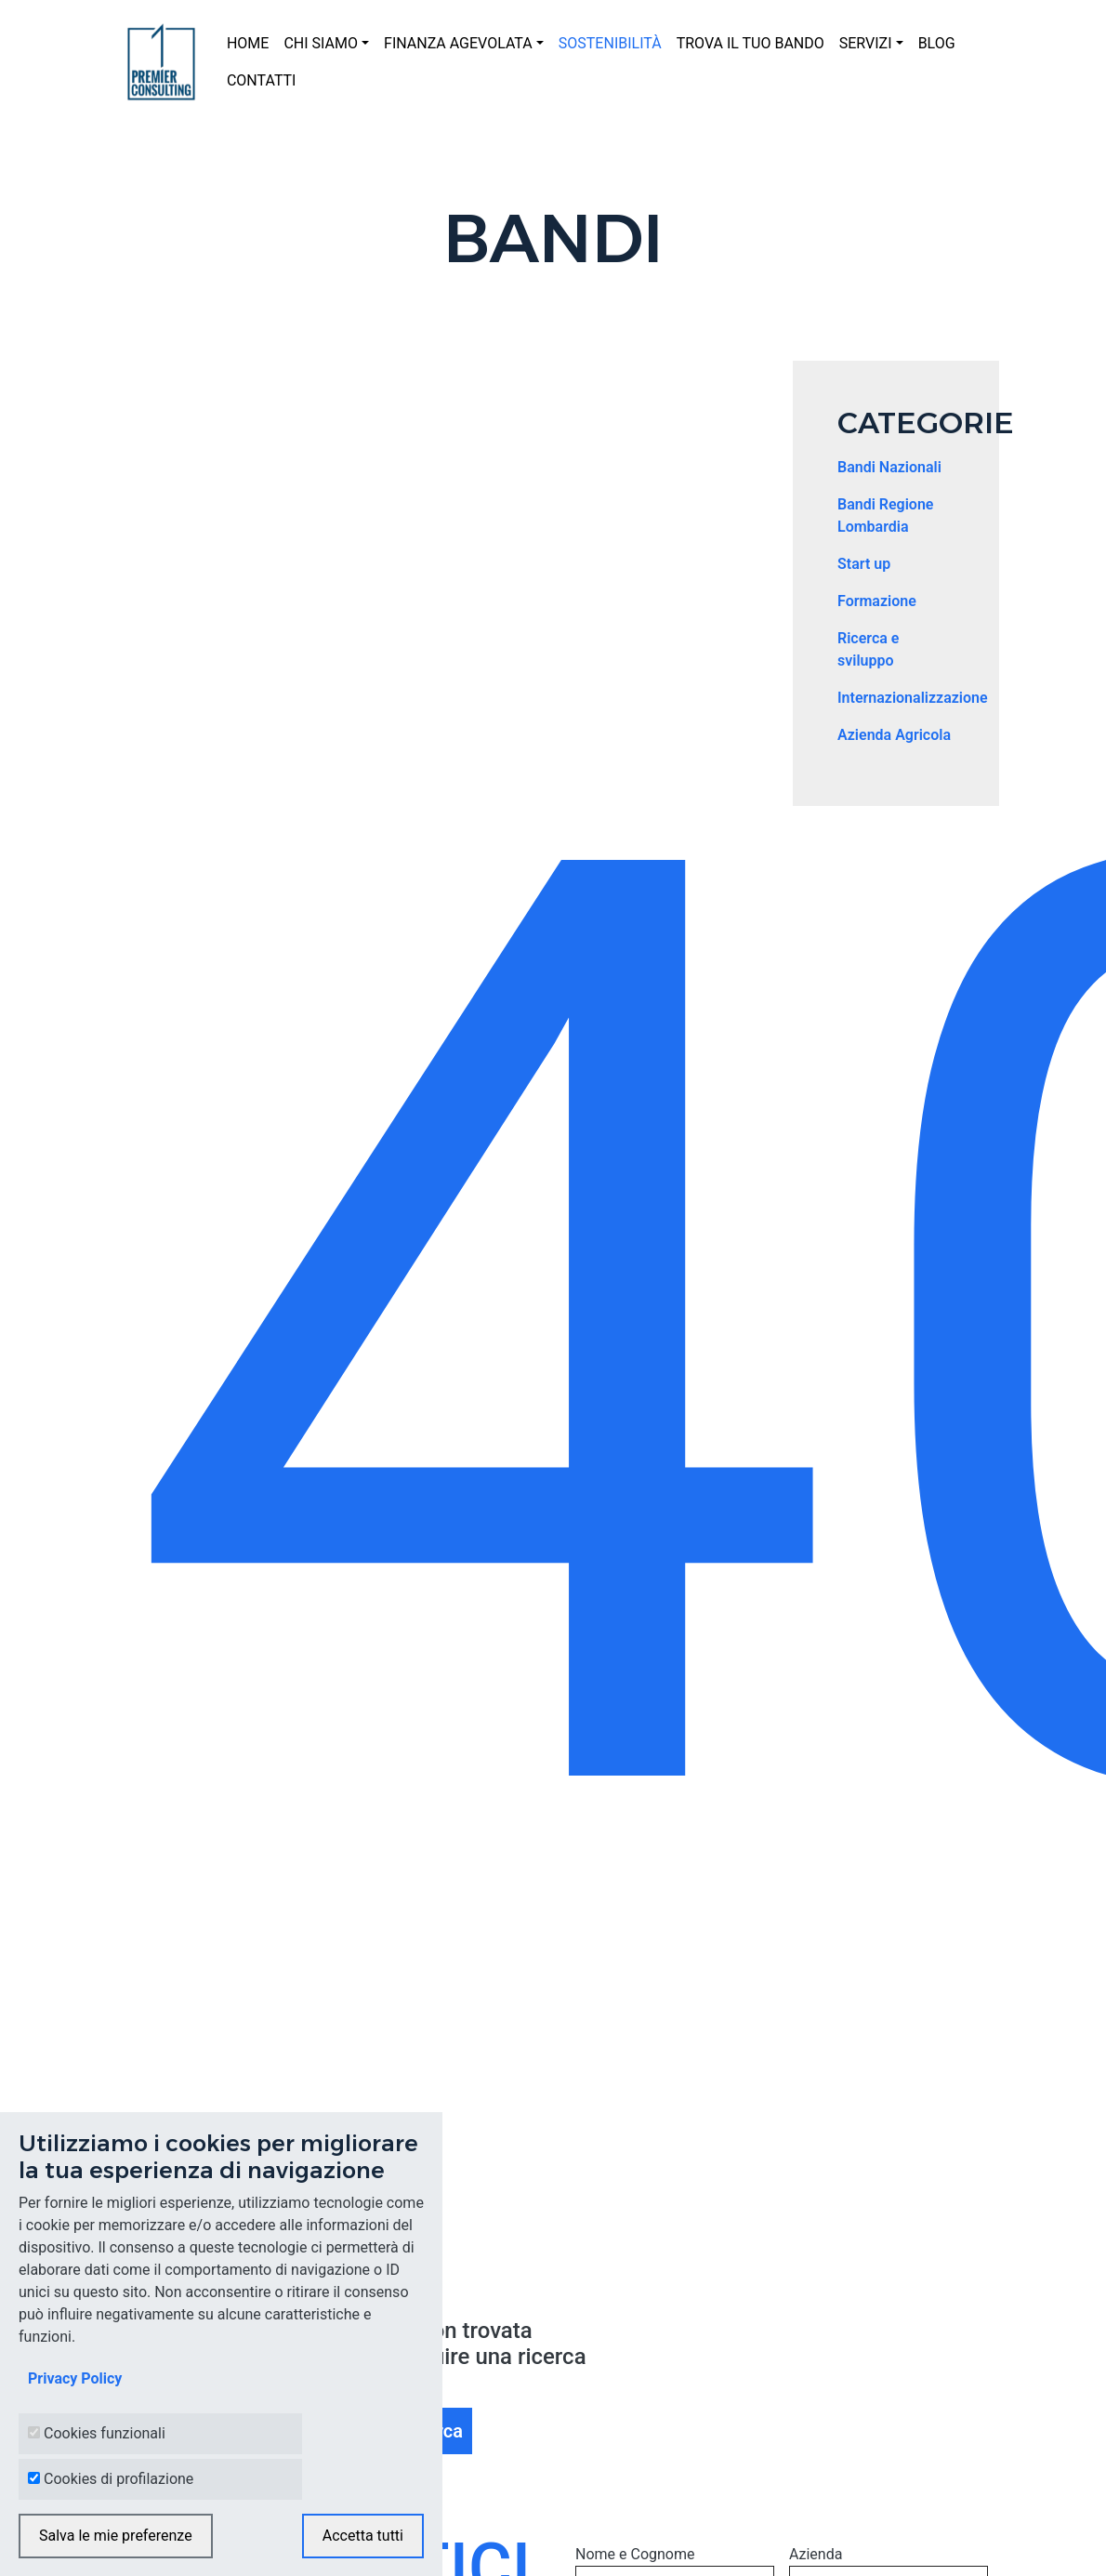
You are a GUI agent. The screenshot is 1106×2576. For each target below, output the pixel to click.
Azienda (815, 2554)
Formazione (876, 601)
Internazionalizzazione (912, 698)
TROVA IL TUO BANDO (750, 43)
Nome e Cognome (634, 2554)
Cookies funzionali (104, 2433)
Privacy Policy (75, 2378)
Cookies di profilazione (118, 2479)
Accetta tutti (363, 2535)
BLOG (936, 43)
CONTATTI (261, 80)
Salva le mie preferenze (115, 2535)
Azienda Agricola (894, 735)
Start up (863, 564)
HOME (248, 43)
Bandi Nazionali (889, 467)
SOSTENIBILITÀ (610, 43)
